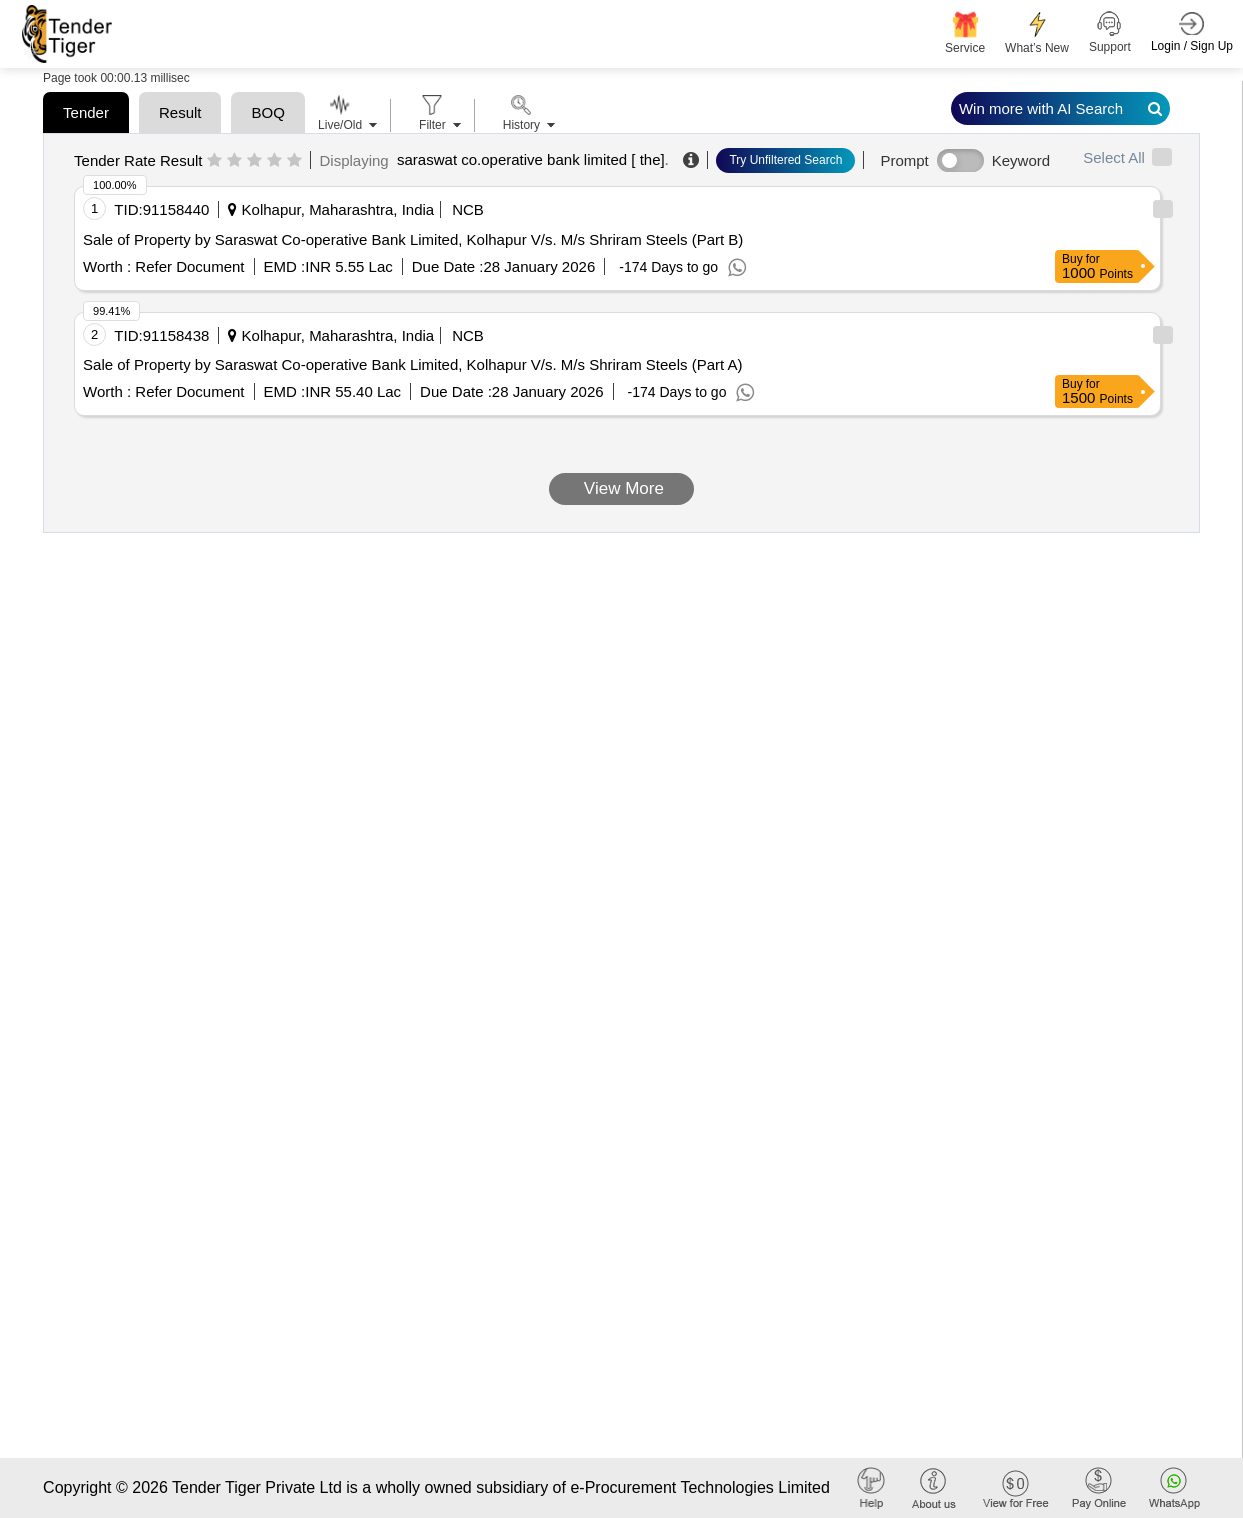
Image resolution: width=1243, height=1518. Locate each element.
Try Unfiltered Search (785, 160)
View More (621, 488)
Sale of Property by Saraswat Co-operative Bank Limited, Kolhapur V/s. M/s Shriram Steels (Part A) (412, 364)
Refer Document (187, 266)
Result (180, 112)
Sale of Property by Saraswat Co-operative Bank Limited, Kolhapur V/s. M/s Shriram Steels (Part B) (413, 239)
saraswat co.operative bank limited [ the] (531, 159)
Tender (86, 112)
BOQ (267, 112)
